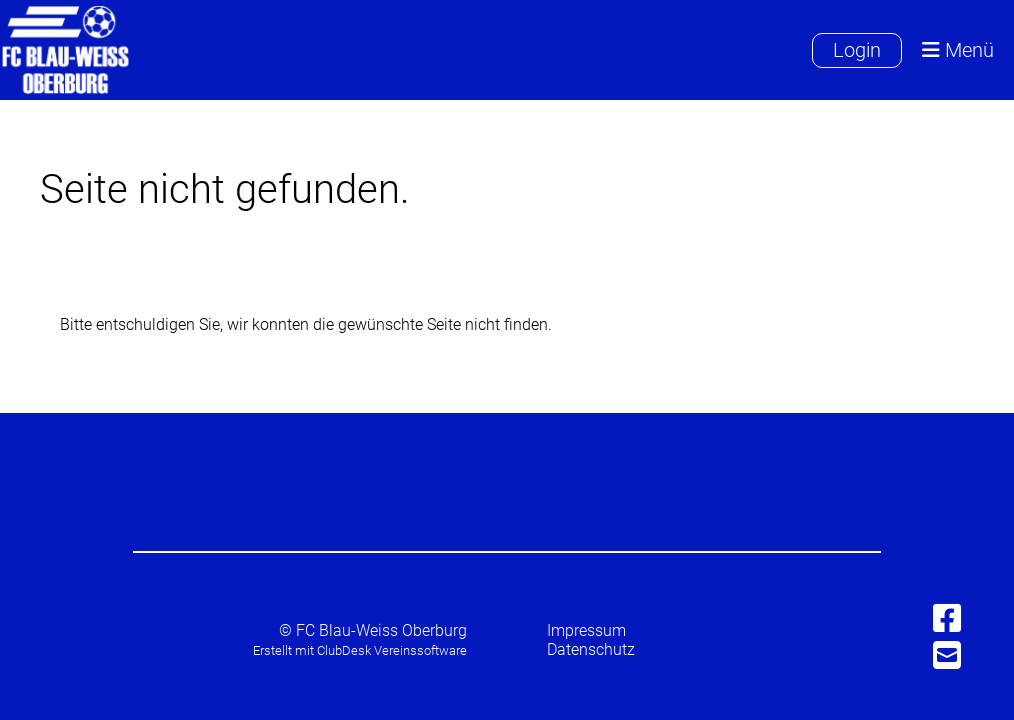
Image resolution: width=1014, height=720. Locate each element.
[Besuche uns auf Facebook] (947, 619)
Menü (958, 50)
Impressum (586, 630)
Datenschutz (591, 649)
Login (857, 50)
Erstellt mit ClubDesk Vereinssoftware (360, 650)
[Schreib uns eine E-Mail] (947, 656)
